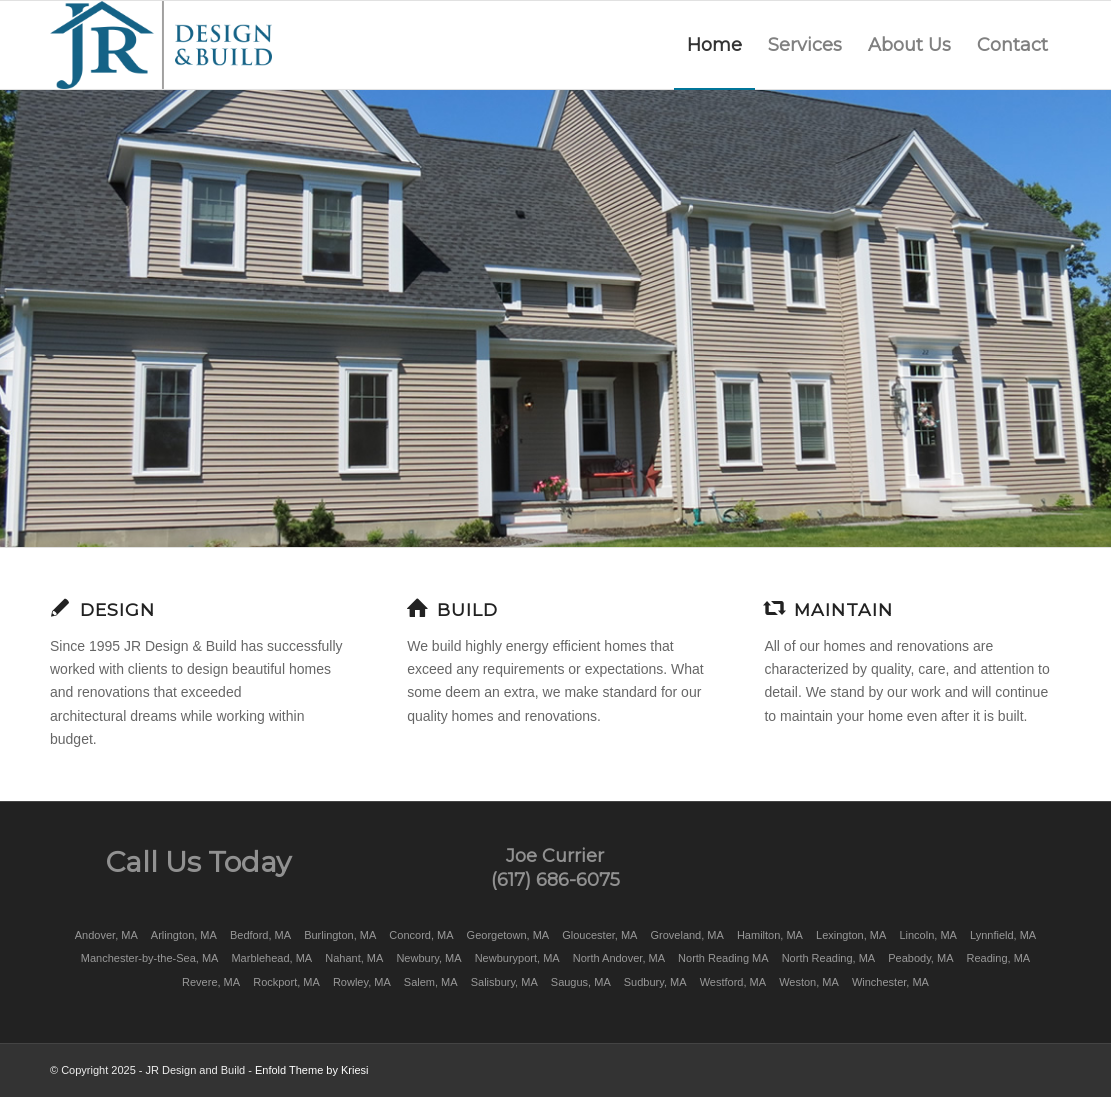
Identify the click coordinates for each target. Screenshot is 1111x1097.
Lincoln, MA (927, 935)
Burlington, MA (340, 935)
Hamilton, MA (770, 935)
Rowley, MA (362, 982)
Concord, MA (421, 935)
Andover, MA (106, 935)
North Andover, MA (619, 958)
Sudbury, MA (655, 982)
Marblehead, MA (271, 958)
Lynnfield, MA (1003, 935)
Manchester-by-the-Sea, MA (150, 958)
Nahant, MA (354, 958)
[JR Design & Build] (161, 45)
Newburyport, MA (517, 958)
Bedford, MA (260, 935)
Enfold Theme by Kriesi (312, 1070)
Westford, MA (733, 982)
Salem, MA (431, 982)
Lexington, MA (851, 935)
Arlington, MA (184, 935)
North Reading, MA (829, 958)
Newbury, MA (428, 958)
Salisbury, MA (504, 982)
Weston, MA (809, 982)
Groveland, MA (686, 935)
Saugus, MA (581, 982)
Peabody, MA (920, 958)
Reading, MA (999, 958)
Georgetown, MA (508, 935)
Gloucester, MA (599, 935)
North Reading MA (723, 958)
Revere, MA (211, 982)
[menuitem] (714, 45)
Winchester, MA (890, 982)
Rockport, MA (286, 982)
